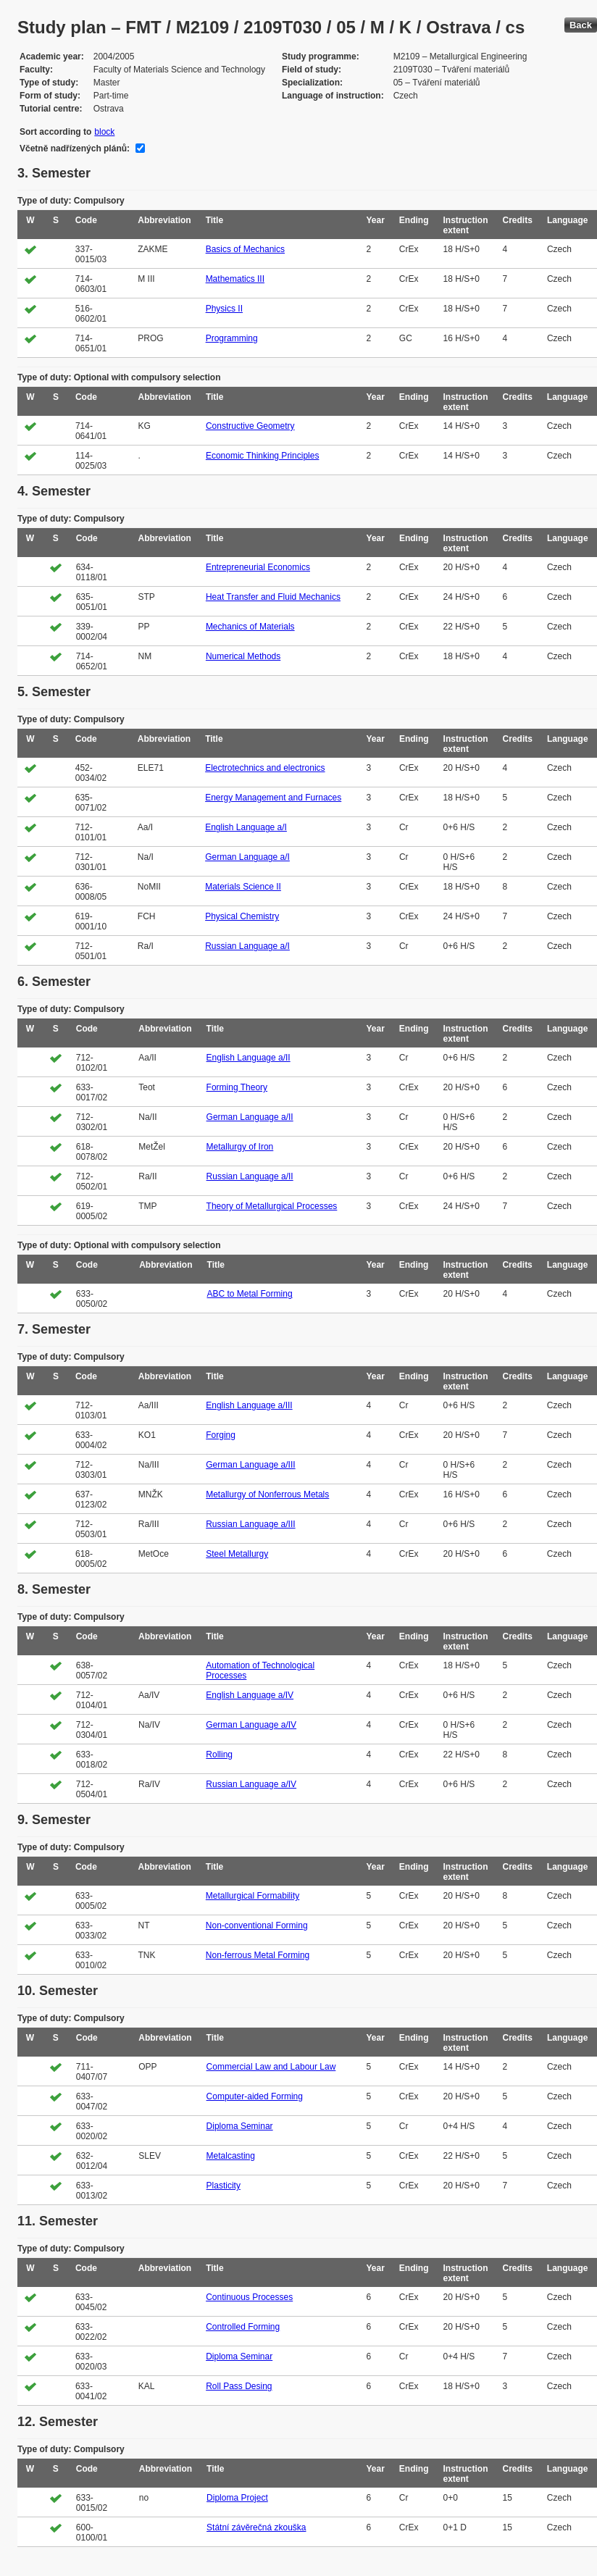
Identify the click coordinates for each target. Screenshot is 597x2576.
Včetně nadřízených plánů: (75, 148)
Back (580, 25)
